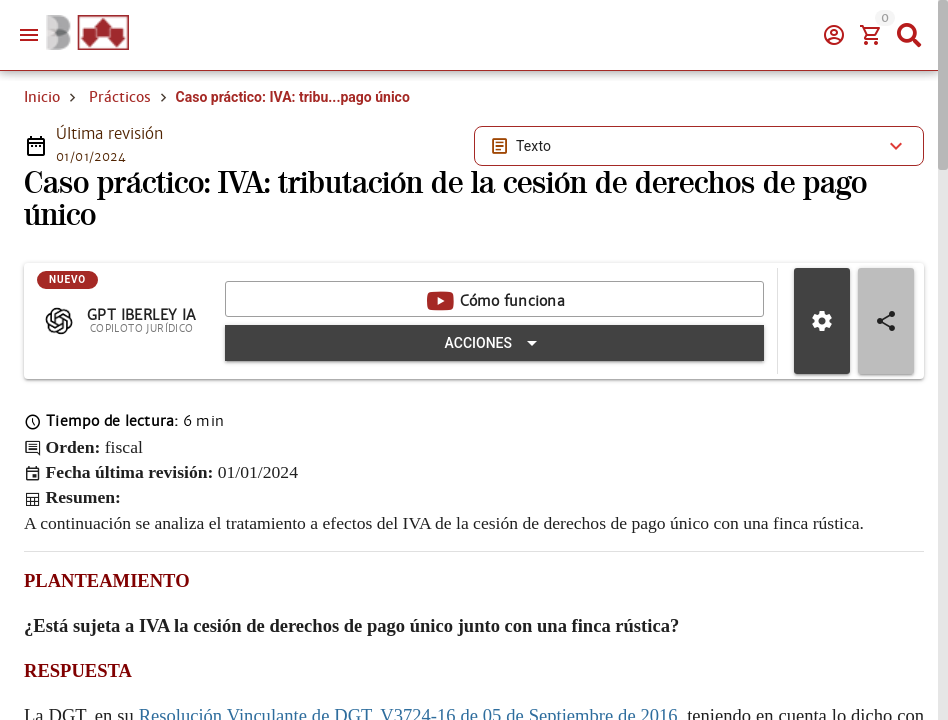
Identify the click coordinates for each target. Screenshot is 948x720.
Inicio (42, 97)
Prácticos (120, 97)
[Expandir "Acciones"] (494, 343)
